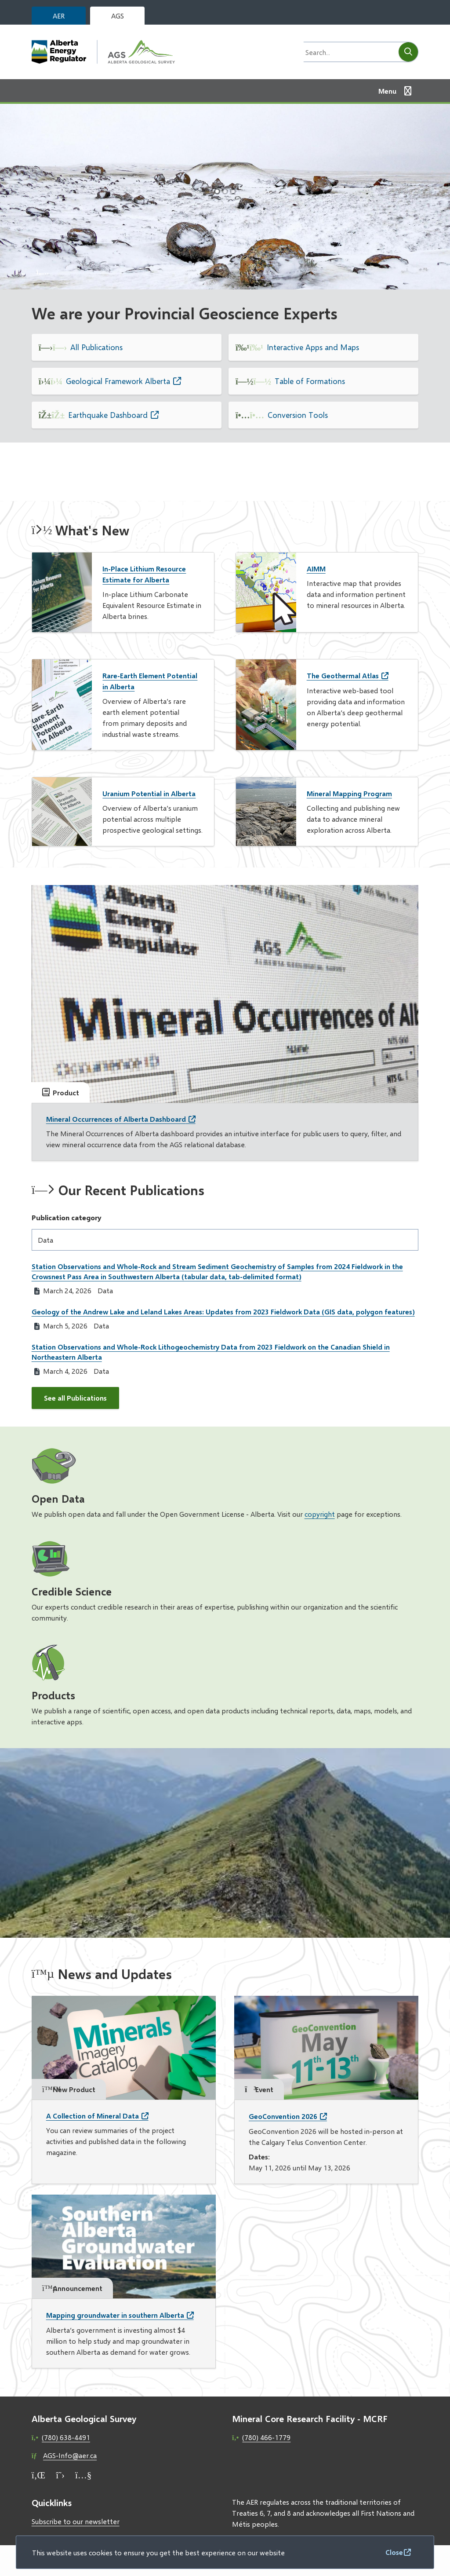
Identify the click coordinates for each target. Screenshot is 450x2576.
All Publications (96, 347)
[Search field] (348, 52)
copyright (320, 1514)
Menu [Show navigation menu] (387, 91)
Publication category (67, 1217)
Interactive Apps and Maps (313, 347)
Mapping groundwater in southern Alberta (115, 2315)
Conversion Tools (298, 415)
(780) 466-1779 (266, 2437)
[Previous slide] (20, 272)
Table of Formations (310, 381)
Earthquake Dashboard (108, 415)
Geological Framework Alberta (118, 381)
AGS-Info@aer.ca (70, 2455)
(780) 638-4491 (66, 2437)
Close (394, 2552)
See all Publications (75, 1398)
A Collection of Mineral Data (92, 2115)
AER (59, 15)
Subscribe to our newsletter (76, 2521)
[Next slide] (42, 272)
